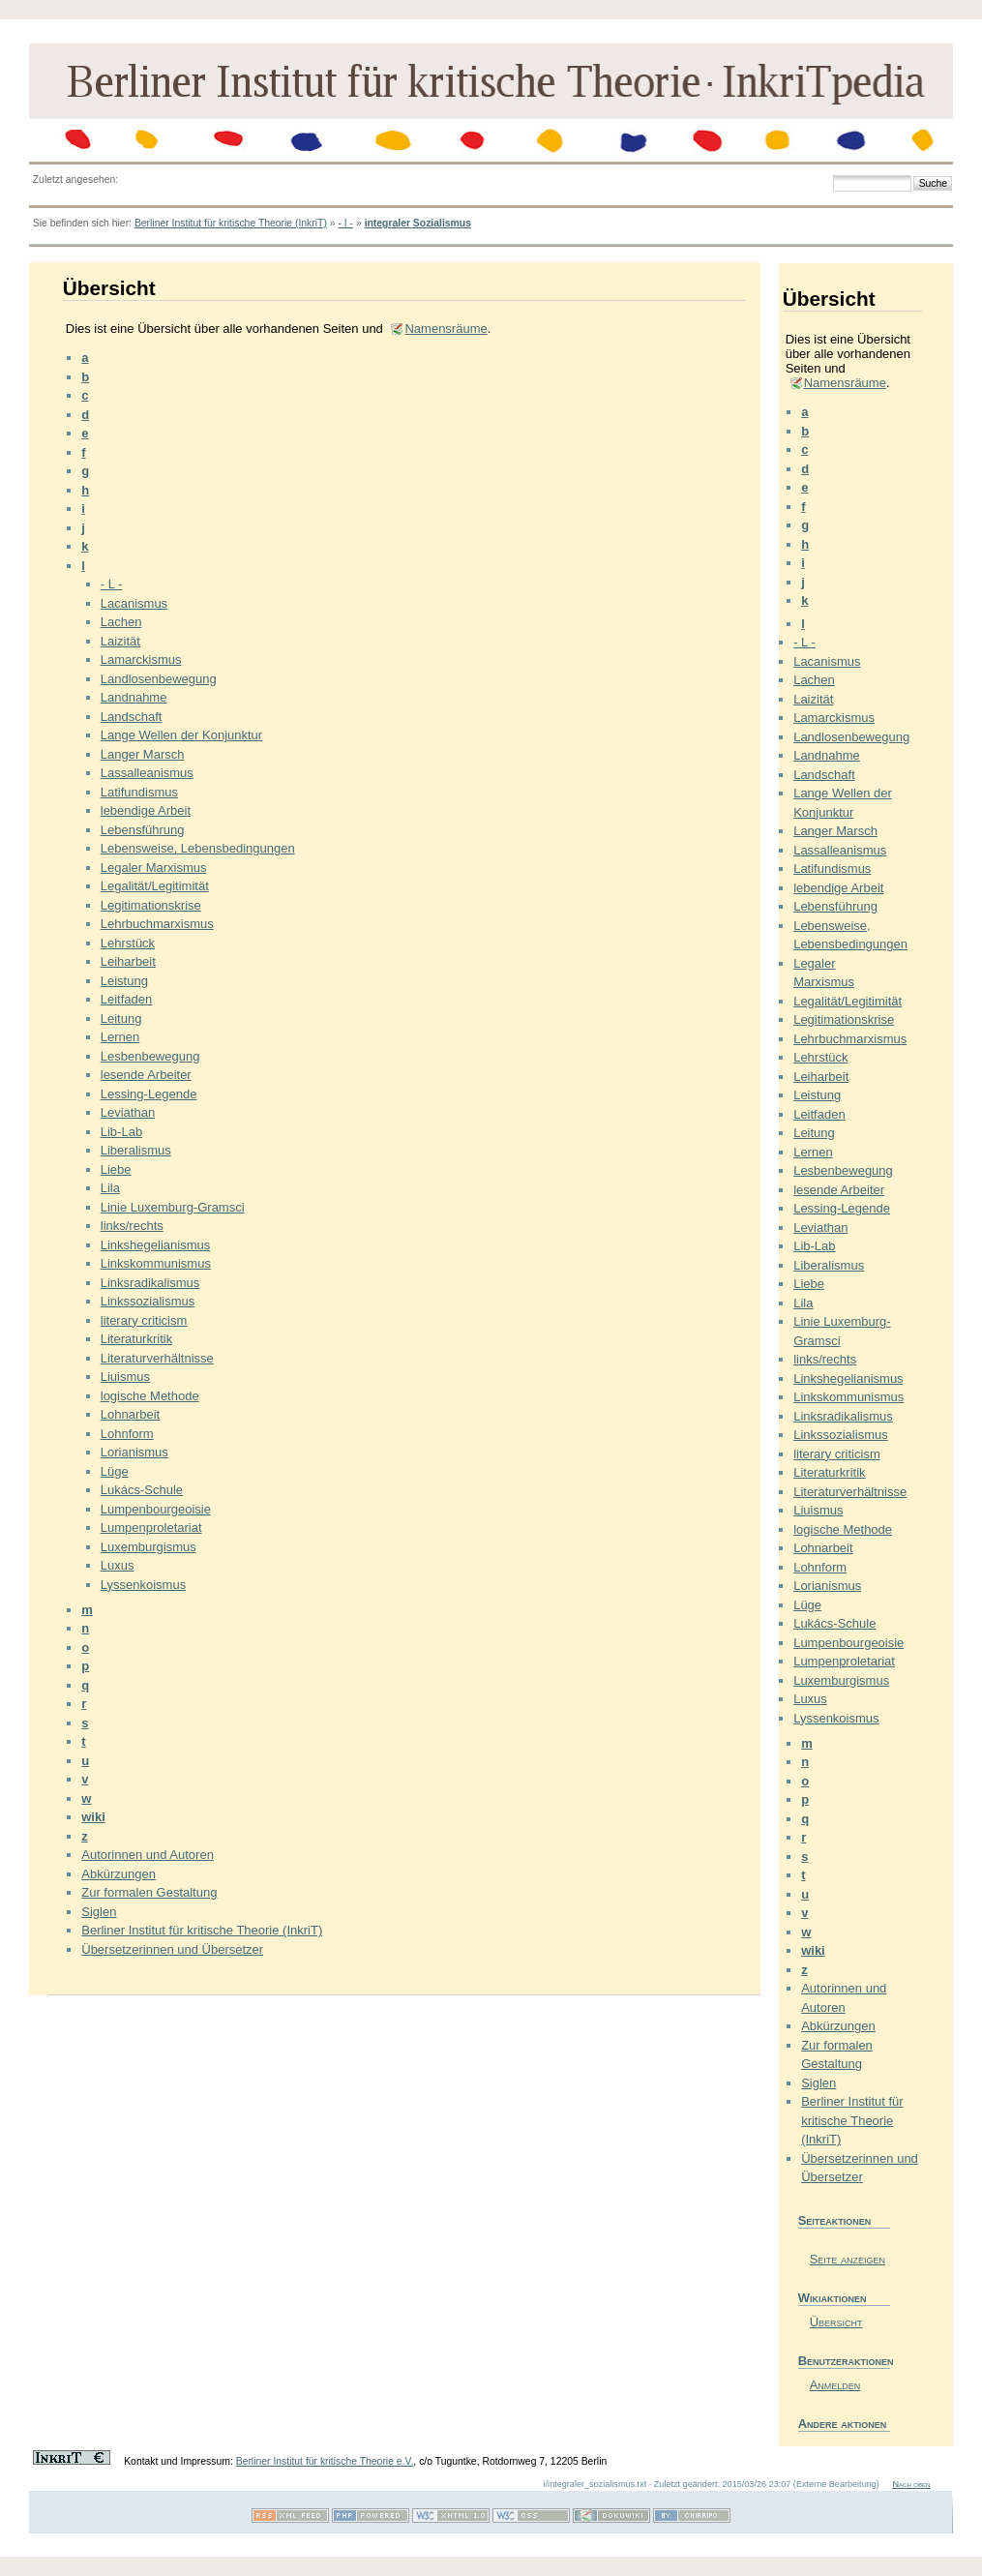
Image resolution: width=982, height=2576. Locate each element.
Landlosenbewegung (159, 679)
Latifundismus (139, 792)
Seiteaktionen (835, 2220)
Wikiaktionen (832, 2298)
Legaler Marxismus (154, 867)
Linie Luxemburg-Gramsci (173, 1207)
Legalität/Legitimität (155, 886)
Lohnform (127, 1433)
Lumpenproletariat (151, 1527)
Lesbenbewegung (150, 1056)
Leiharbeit (128, 961)
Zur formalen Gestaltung (149, 1892)
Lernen (120, 1037)
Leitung (121, 1018)
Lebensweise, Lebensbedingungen (198, 848)
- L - (112, 584)
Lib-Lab (121, 1131)
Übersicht (836, 2322)
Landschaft (132, 716)
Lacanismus (134, 603)
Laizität (120, 641)
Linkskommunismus (156, 1263)
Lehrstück (128, 943)
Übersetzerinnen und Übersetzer (172, 1949)
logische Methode (150, 1396)
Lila (110, 1188)
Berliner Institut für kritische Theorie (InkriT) (230, 223)
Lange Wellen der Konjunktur (181, 735)
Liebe (116, 1169)
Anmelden (835, 2385)
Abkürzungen (118, 1874)
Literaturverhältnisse (157, 1358)
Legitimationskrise (151, 905)
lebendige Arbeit (146, 810)
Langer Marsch (143, 754)
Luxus (117, 1565)
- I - (345, 223)
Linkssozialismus (148, 1301)
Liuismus (125, 1376)
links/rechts (132, 1225)
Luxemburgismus (148, 1547)
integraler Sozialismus (418, 223)
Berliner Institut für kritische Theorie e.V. (325, 2461)
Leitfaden (127, 999)
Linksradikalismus (150, 1282)
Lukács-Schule (142, 1490)
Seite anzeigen (847, 2259)
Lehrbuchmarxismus (157, 923)
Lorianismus (134, 1452)
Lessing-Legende (149, 1094)
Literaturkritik (136, 1339)
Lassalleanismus (147, 772)
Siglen (98, 1911)
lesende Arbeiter (146, 1074)
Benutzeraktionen (844, 2360)
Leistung (124, 980)
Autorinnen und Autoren (147, 1854)
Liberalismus (136, 1150)
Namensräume (445, 328)
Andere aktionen (842, 2423)
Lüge (115, 1471)
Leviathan (128, 1112)
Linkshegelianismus (155, 1245)
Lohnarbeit (130, 1414)
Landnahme (134, 697)
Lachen (121, 621)
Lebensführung (143, 830)
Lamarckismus (141, 659)
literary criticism (144, 1320)
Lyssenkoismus (143, 1584)
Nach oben (911, 2484)
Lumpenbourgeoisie (156, 1509)
